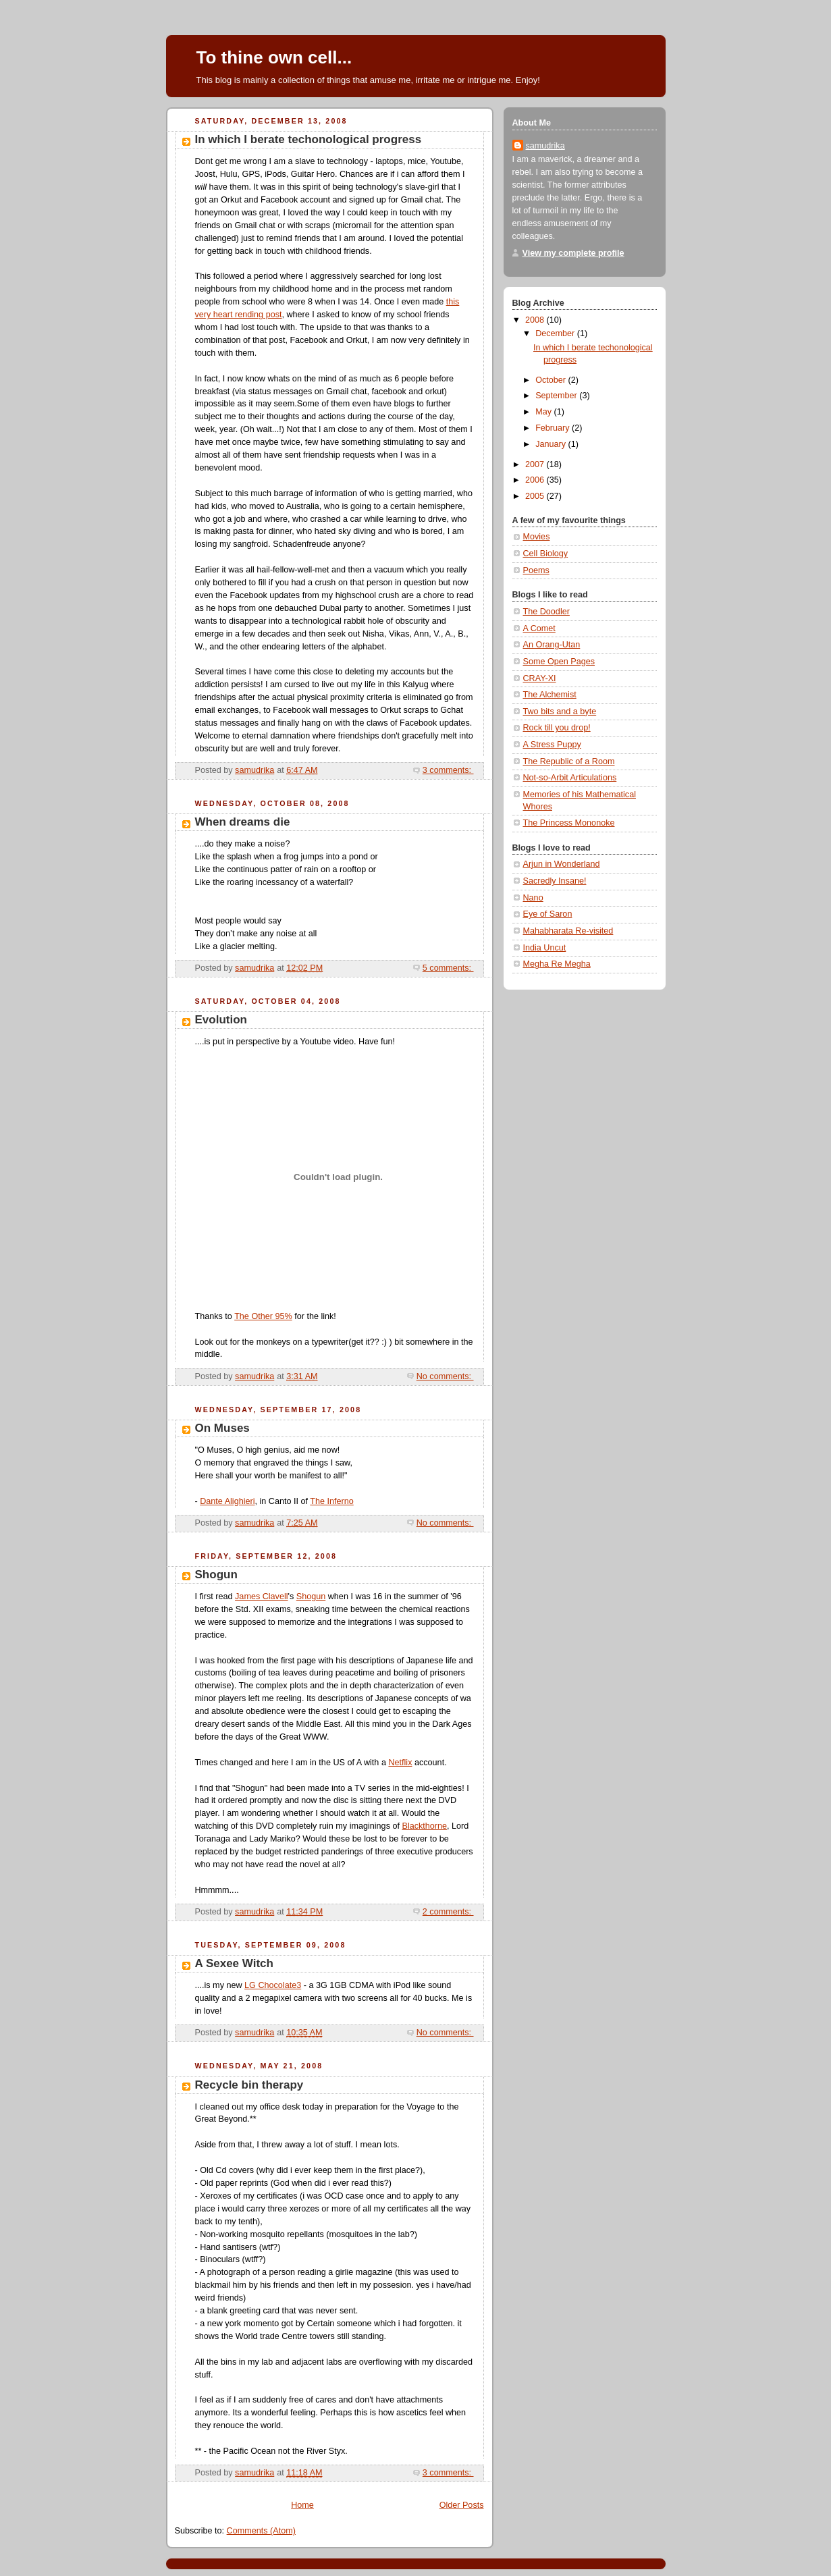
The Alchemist (550, 694)
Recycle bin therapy (249, 2084)
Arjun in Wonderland (561, 864)
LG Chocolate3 (272, 1985)
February (553, 428)
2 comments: (448, 1911)
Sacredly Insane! (555, 881)
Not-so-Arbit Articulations (570, 777)
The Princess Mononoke (569, 823)
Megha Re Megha (557, 964)
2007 (536, 464)
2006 (536, 480)
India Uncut (544, 947)
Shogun (216, 1574)
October (551, 380)
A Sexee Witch (234, 1963)
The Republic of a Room (569, 761)
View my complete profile (573, 253)
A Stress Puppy (552, 744)
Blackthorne (424, 1826)
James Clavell (261, 1596)
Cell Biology (545, 553)
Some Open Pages (559, 661)
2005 (536, 496)
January (551, 444)
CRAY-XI (539, 678)
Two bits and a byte (560, 711)
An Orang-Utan (552, 644)
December (556, 333)
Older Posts (461, 2505)
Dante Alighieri (227, 1501)
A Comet (539, 628)
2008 (536, 320)
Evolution (221, 1019)
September (557, 395)
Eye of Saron (547, 914)
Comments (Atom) (261, 2530)
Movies (536, 536)
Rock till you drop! (557, 727)
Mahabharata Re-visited (568, 931)
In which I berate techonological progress (308, 139)
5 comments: (448, 968)
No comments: (445, 1376)
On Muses (222, 1428)
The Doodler (546, 611)
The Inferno (332, 1501)
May (544, 412)
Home (302, 2505)
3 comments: (448, 770)
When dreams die (242, 821)
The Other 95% (263, 1316)
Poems (536, 570)
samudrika (545, 146)
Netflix (400, 1762)
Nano (533, 898)
